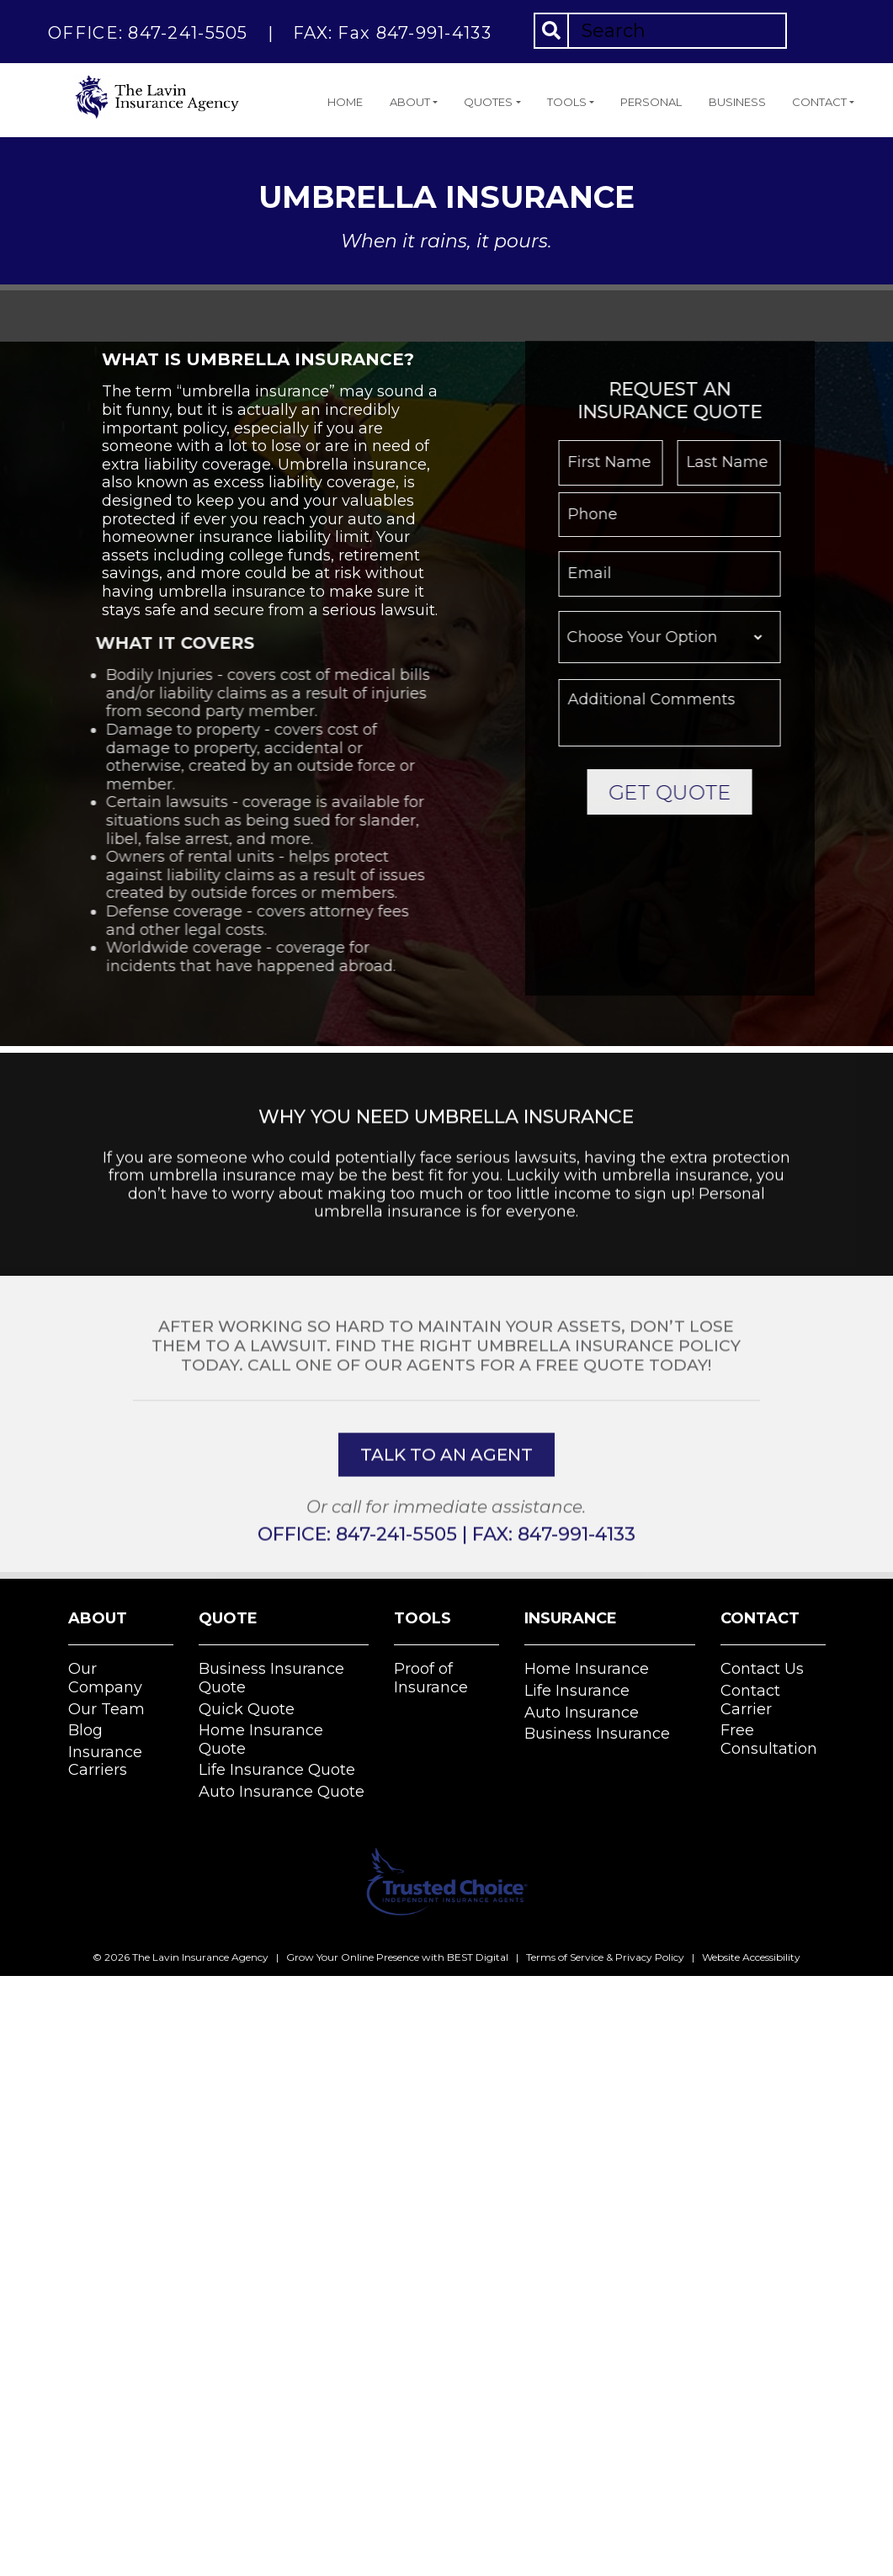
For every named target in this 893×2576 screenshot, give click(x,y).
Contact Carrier (750, 1699)
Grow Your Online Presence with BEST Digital (397, 1957)
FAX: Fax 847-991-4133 (392, 33)
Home (345, 102)
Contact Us (762, 1669)
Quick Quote (247, 1709)
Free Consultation (768, 1739)
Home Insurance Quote (261, 1739)
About (410, 102)
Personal (651, 102)
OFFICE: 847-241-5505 (148, 33)
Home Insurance (586, 1669)
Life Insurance (577, 1690)
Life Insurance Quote (277, 1770)
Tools (567, 102)
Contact (819, 102)
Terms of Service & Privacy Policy (605, 1957)
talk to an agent (446, 1522)
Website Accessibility (751, 1957)
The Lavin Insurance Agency (200, 1957)
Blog (85, 1730)
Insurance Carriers (105, 1761)
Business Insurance (597, 1733)
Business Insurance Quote (271, 1678)
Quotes (488, 102)
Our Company (105, 1678)
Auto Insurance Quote (281, 1791)
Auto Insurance (581, 1712)
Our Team (106, 1709)
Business (737, 102)
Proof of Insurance (431, 1678)
